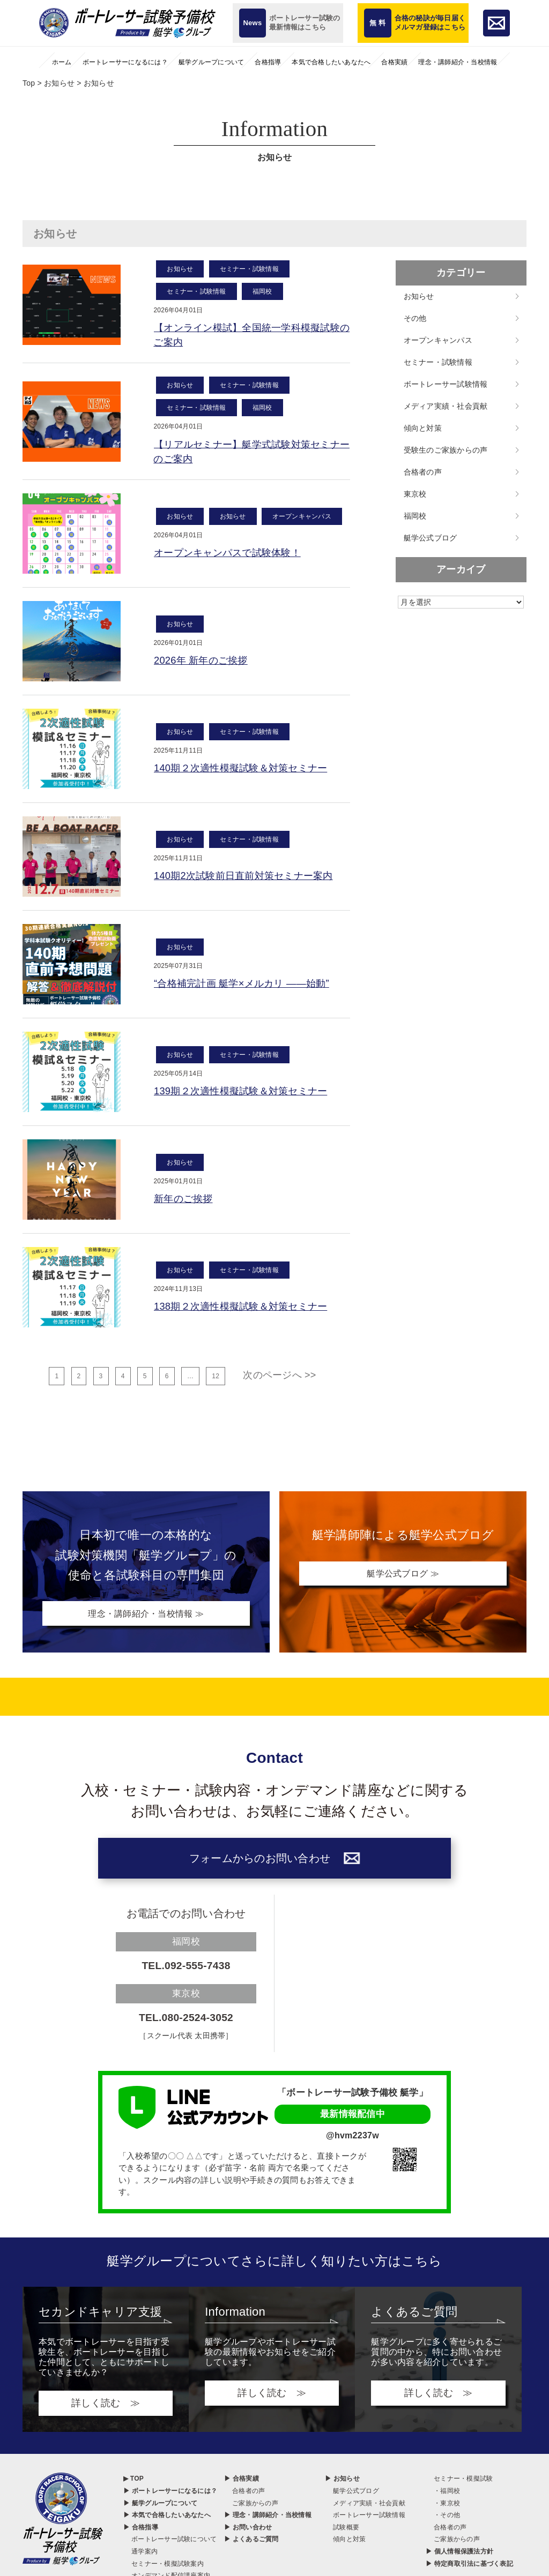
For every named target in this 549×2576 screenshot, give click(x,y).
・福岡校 (447, 2496)
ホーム (62, 62)
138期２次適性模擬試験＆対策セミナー (249, 1312)
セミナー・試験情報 (249, 269)
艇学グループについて (211, 62)
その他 (415, 318)
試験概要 (346, 2533)
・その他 (447, 2521)
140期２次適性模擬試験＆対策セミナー (249, 773)
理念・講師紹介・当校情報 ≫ (146, 1619)
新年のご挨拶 (186, 1204)
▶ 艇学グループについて (160, 2509)
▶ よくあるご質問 (251, 2545)
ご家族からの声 (255, 2509)
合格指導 (268, 62)
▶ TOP (133, 2484)
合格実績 (394, 62)
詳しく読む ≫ (105, 2409)
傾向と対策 (423, 428)
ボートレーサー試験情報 (446, 384)
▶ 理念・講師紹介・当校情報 (267, 2521)
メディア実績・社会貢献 (446, 406)
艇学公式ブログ (430, 538)
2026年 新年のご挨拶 (205, 666)
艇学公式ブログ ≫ (402, 1579)
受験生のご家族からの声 (446, 450)
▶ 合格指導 (140, 2533)
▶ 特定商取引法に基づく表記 (469, 2569)
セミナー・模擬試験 (463, 2484)
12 (215, 1382)
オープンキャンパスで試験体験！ (234, 558)
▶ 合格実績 (241, 2484)
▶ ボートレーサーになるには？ (170, 2496)
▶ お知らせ (342, 2484)
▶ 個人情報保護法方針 (459, 2557)
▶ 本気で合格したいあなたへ (167, 2521)
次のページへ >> (279, 1381)
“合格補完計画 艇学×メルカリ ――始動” (250, 989)
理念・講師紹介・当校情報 (457, 62)
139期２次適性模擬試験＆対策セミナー (249, 1096)
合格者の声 (423, 472)
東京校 (415, 494)
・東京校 (447, 2509)
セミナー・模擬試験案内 (167, 2569)
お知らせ (180, 269)
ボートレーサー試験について (174, 2545)
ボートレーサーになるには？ (125, 62)
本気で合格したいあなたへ (331, 62)
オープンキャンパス (301, 521)
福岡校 (262, 291)
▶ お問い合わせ (248, 2533)
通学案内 (144, 2557)
